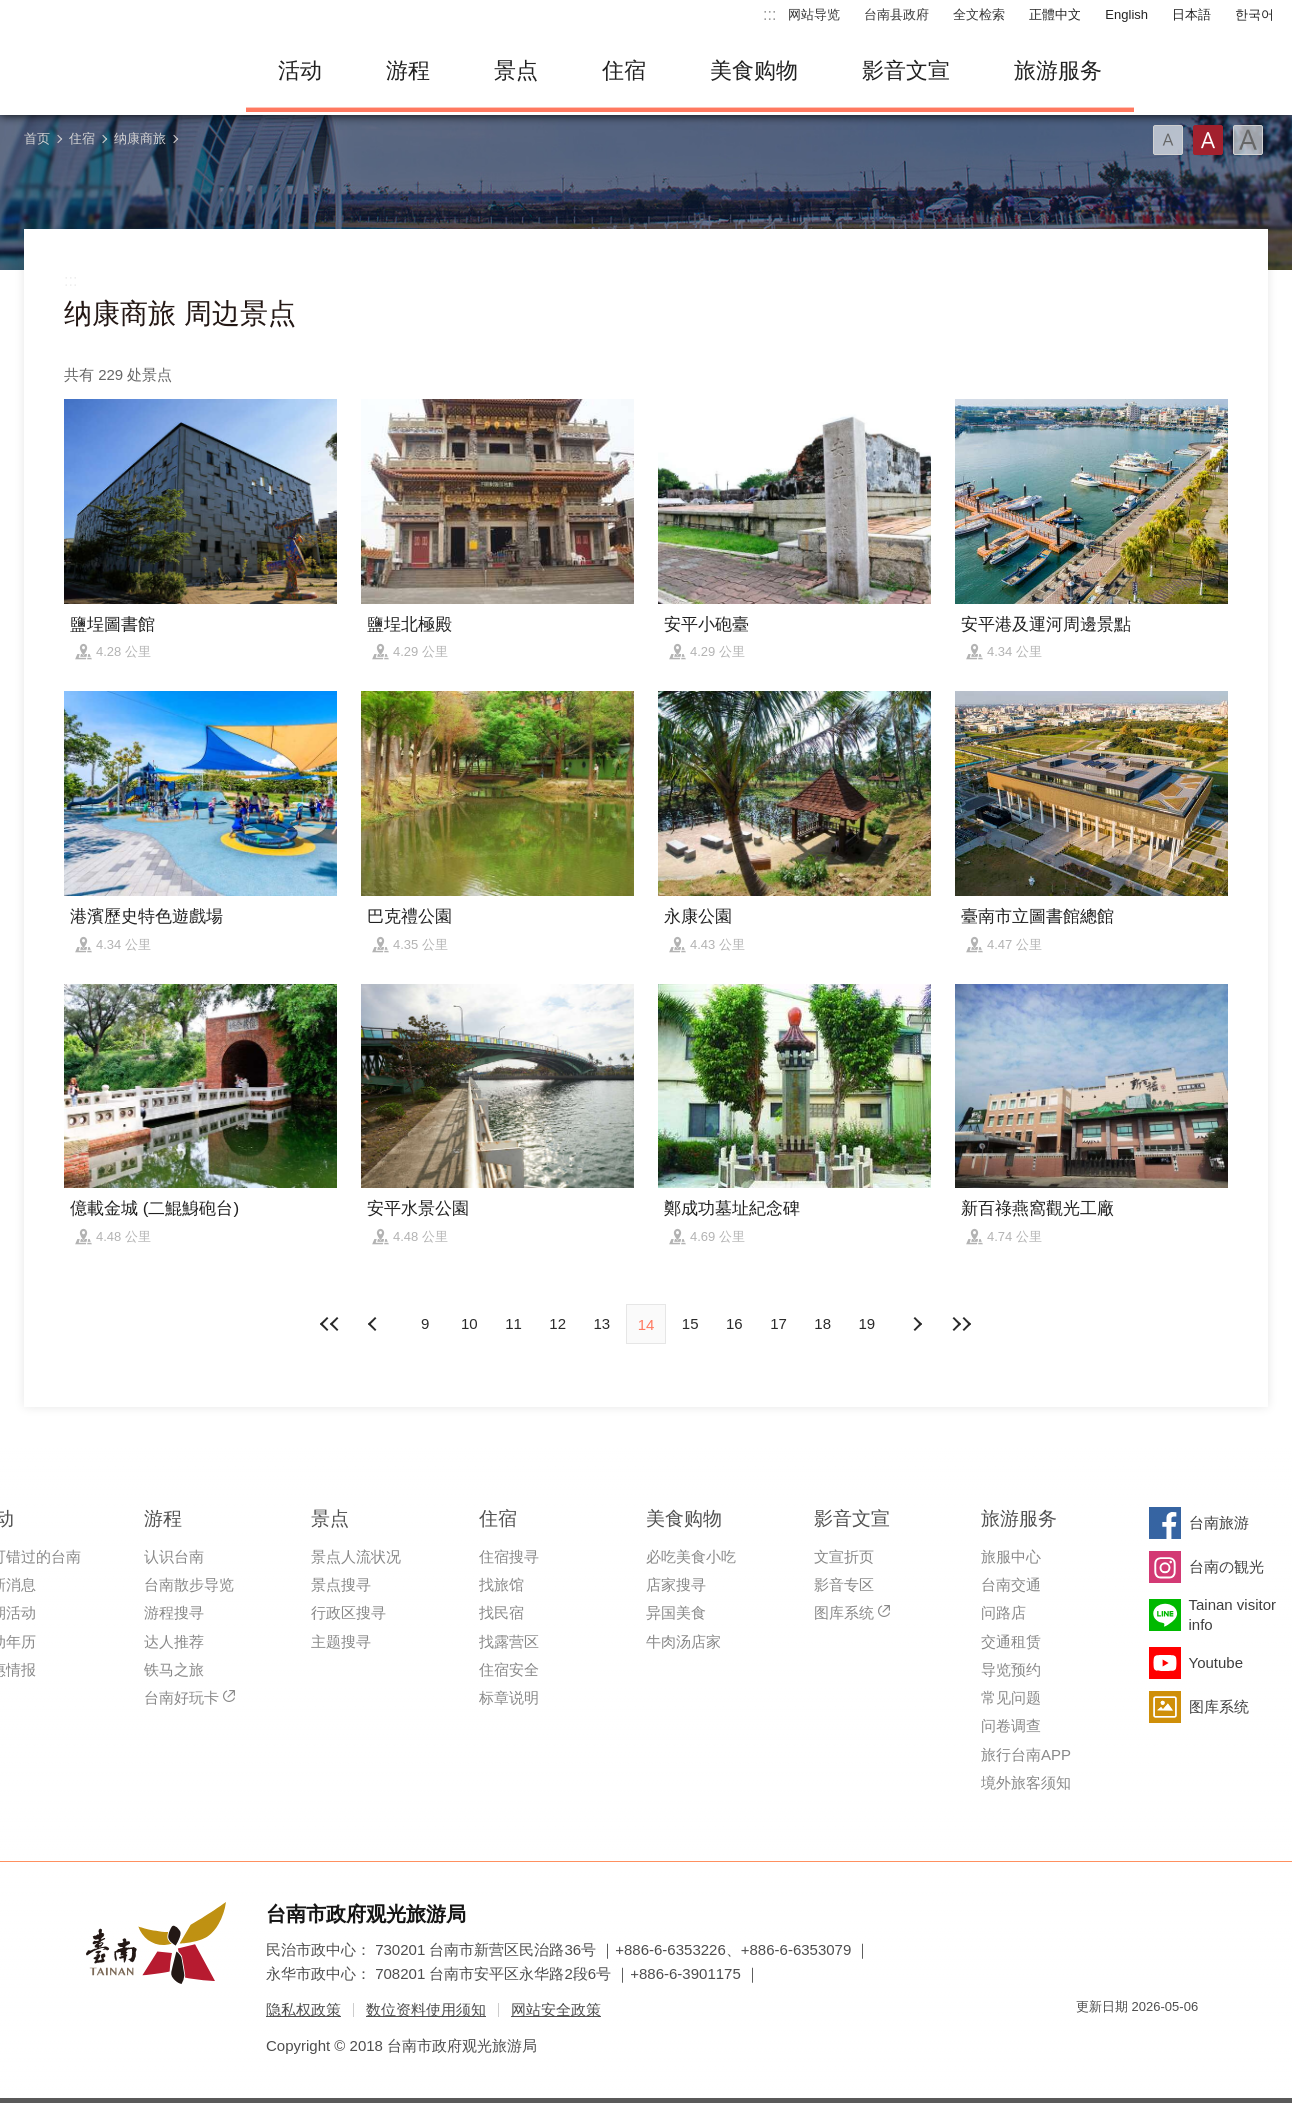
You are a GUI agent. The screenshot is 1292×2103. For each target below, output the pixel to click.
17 (778, 1323)
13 (601, 1323)
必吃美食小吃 (691, 1556)
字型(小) (1168, 140)
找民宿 (501, 1612)
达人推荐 (174, 1641)
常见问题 (1011, 1697)
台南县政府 (896, 14)
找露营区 (509, 1641)
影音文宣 (906, 70)
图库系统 (844, 1612)
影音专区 (844, 1584)
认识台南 (174, 1556)
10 (469, 1323)
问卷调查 (1011, 1725)
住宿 (624, 70)
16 (734, 1323)
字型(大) (1248, 140)
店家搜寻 (676, 1584)
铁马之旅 (174, 1669)
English (1126, 14)
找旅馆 (501, 1584)
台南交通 (1011, 1584)
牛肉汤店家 (683, 1641)
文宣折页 (844, 1556)
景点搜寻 (341, 1584)
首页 (37, 138)
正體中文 (1055, 14)
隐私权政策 (303, 2009)
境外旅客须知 (1026, 1782)
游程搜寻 (174, 1612)
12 (557, 1323)
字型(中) (1208, 140)
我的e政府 (1091, 2042)
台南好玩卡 (181, 1697)
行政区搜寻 (348, 1612)
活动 (300, 70)
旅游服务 (1058, 70)
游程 (408, 70)
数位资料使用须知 (426, 2009)
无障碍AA (1162, 2042)
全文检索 (979, 14)
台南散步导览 (189, 1584)
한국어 (1254, 14)
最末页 (961, 1324)
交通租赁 (1011, 1641)
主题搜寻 (341, 1641)
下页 (375, 1324)
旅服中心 (1011, 1556)
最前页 (331, 1324)
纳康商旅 (140, 138)
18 (822, 1323)
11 (513, 1323)
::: (769, 14)
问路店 (1003, 1612)
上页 (917, 1324)
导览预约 (1011, 1669)
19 (867, 1323)
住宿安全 (509, 1669)
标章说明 (509, 1697)
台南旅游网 (116, 71)
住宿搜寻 (509, 1556)
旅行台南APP (1026, 1754)
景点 (516, 70)
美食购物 (754, 70)
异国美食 (676, 1612)
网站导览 (814, 14)
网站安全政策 (556, 2009)
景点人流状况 (356, 1556)
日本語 (1191, 14)
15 (690, 1323)
